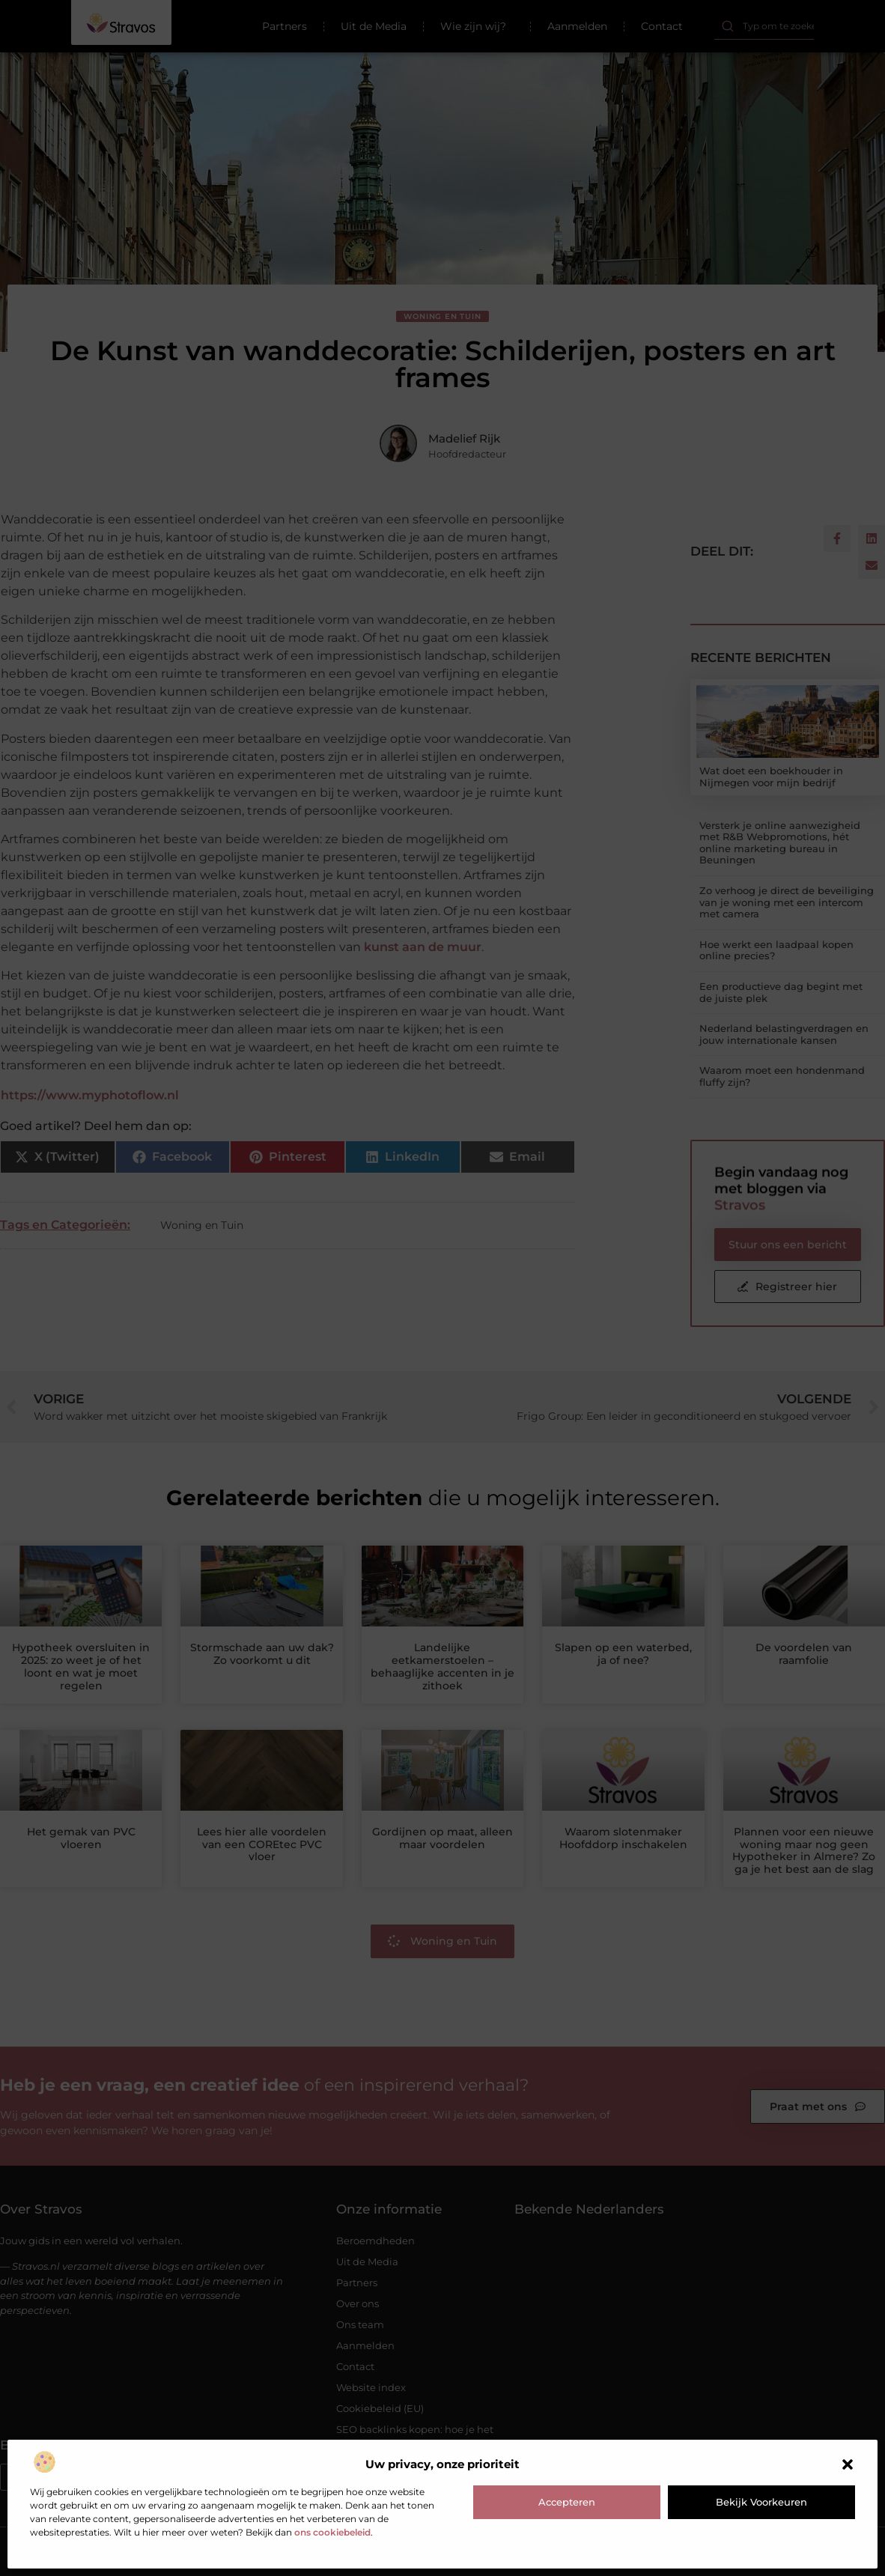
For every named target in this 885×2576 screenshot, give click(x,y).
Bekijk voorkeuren (761, 2502)
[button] (847, 2464)
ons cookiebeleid (332, 2532)
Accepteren (566, 2502)
